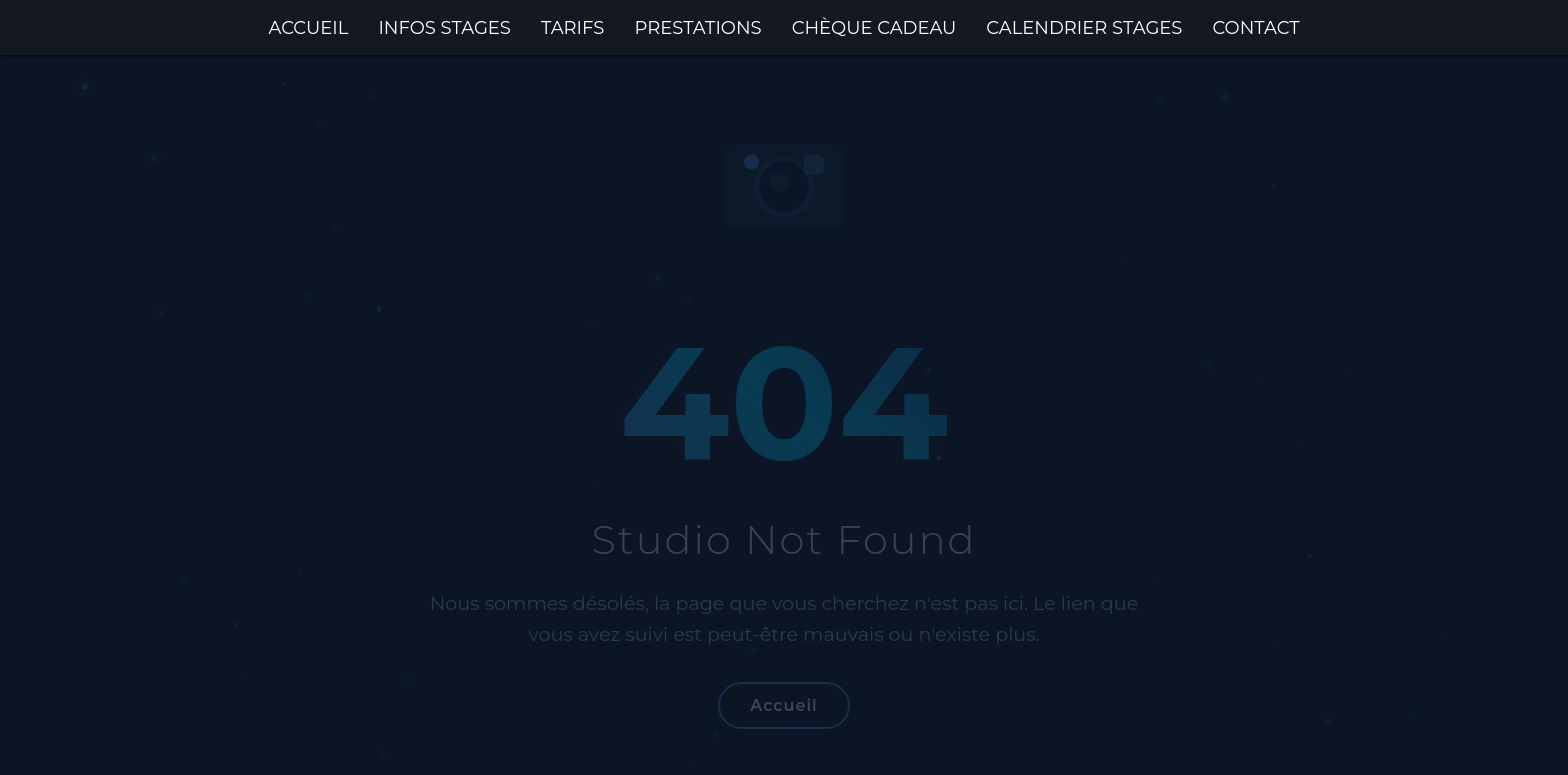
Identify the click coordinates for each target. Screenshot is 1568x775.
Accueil (783, 705)
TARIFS (572, 28)
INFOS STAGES (444, 28)
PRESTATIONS (697, 28)
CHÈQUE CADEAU (874, 28)
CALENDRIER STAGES (1084, 28)
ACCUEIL (308, 28)
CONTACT (1255, 28)
